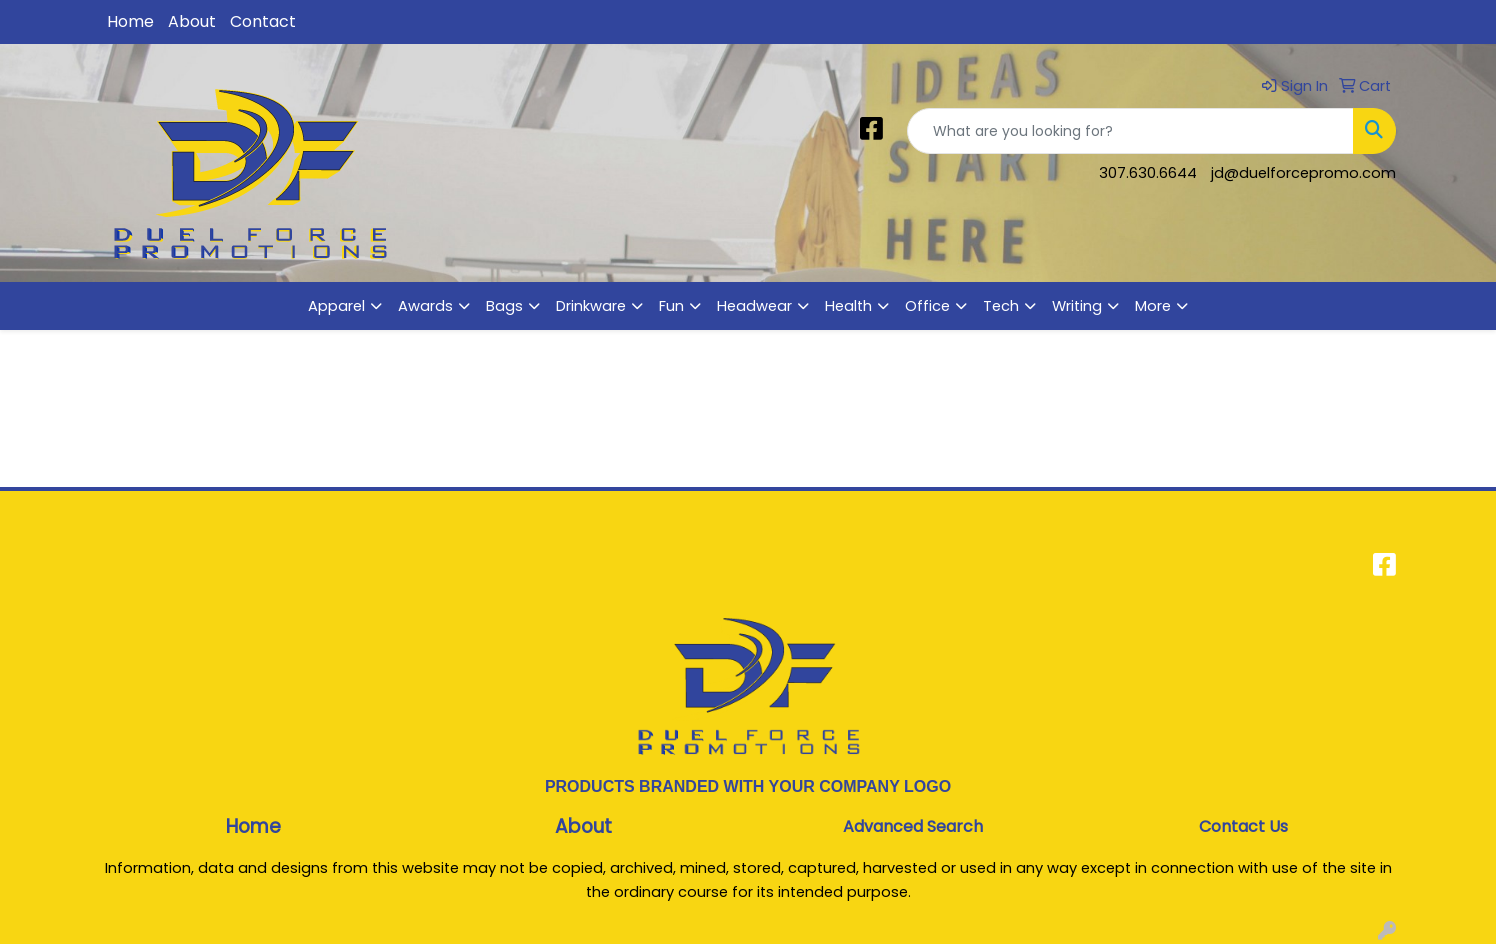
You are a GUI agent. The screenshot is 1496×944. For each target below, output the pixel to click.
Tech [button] (1001, 306)
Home (130, 21)
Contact (263, 21)
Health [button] (848, 306)
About (192, 21)
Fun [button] (671, 306)
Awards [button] (425, 306)
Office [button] (927, 306)
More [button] (1153, 306)
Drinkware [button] (591, 306)
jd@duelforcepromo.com (1303, 173)
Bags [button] (504, 306)
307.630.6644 (1148, 173)
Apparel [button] (336, 306)
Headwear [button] (754, 306)
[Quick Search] (1130, 131)
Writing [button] (1077, 306)
